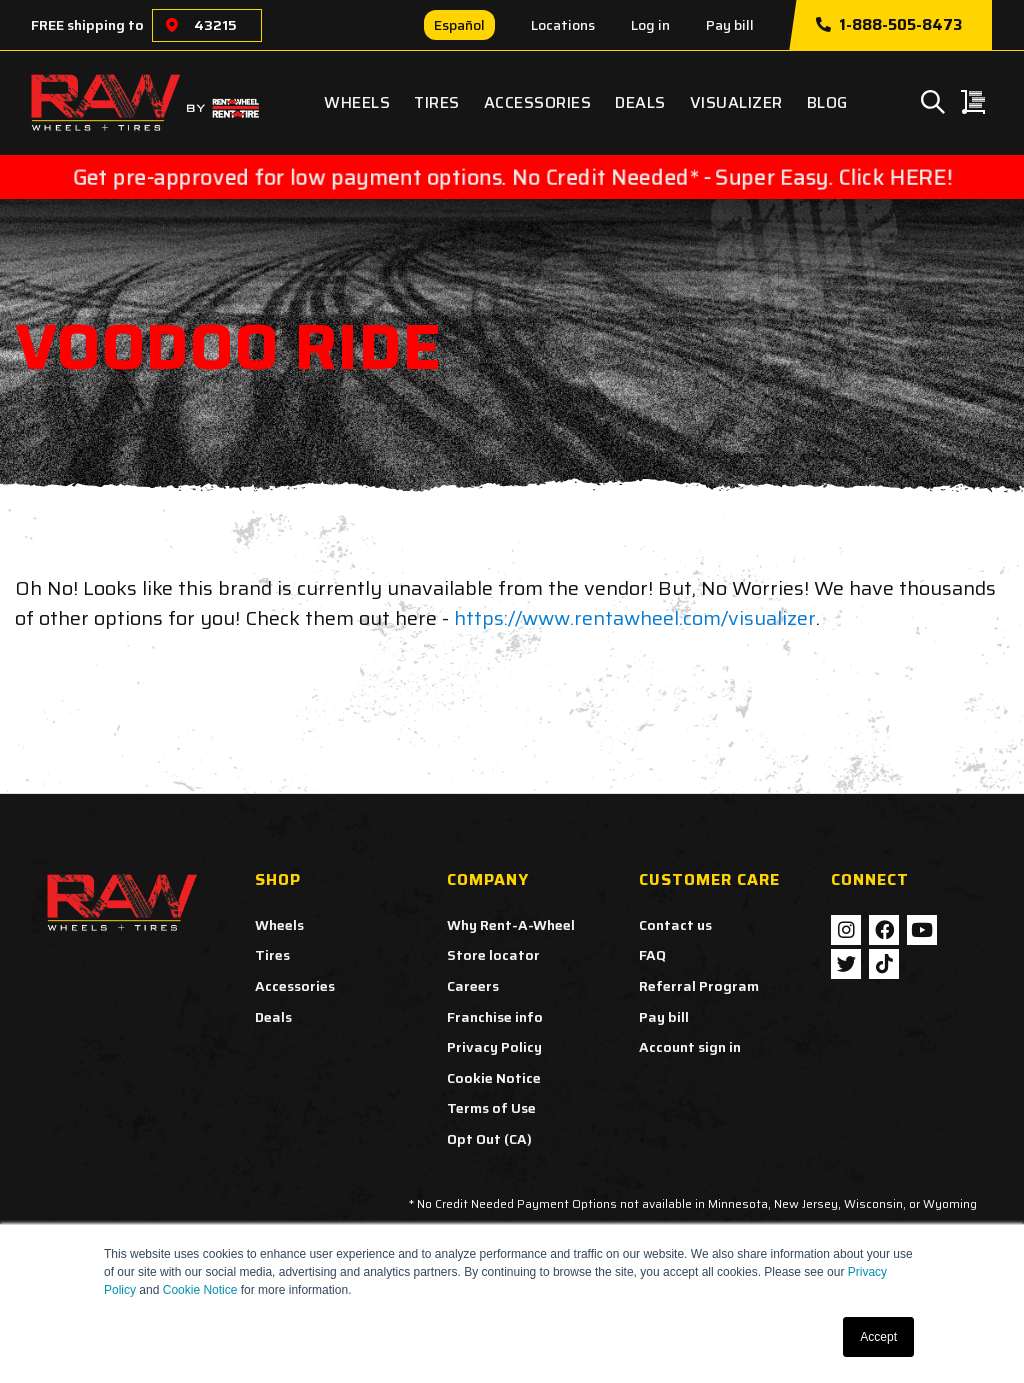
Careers (473, 986)
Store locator (493, 955)
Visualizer (736, 102)
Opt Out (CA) (489, 1139)
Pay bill (730, 25)
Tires (437, 102)
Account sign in (690, 1047)
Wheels (357, 102)
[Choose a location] (172, 25)
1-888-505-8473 (889, 25)
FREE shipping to (87, 25)
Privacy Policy (494, 1047)
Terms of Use (491, 1108)
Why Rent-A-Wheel (511, 925)
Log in (650, 25)
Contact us (675, 925)
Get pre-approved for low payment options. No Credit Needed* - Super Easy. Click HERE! (511, 177)
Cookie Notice (200, 1290)
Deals (640, 102)
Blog (827, 102)
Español (459, 25)
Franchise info (495, 1017)
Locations (563, 25)
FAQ (652, 955)
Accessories (538, 102)
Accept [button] (878, 1337)
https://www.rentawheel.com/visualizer (635, 618)
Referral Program (699, 986)
